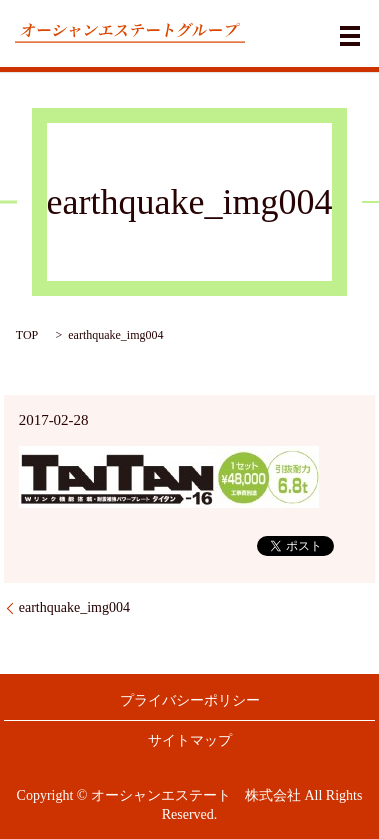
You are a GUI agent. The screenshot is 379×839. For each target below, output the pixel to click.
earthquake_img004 (74, 607)
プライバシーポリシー (190, 700)
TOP (27, 335)
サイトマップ (190, 740)
